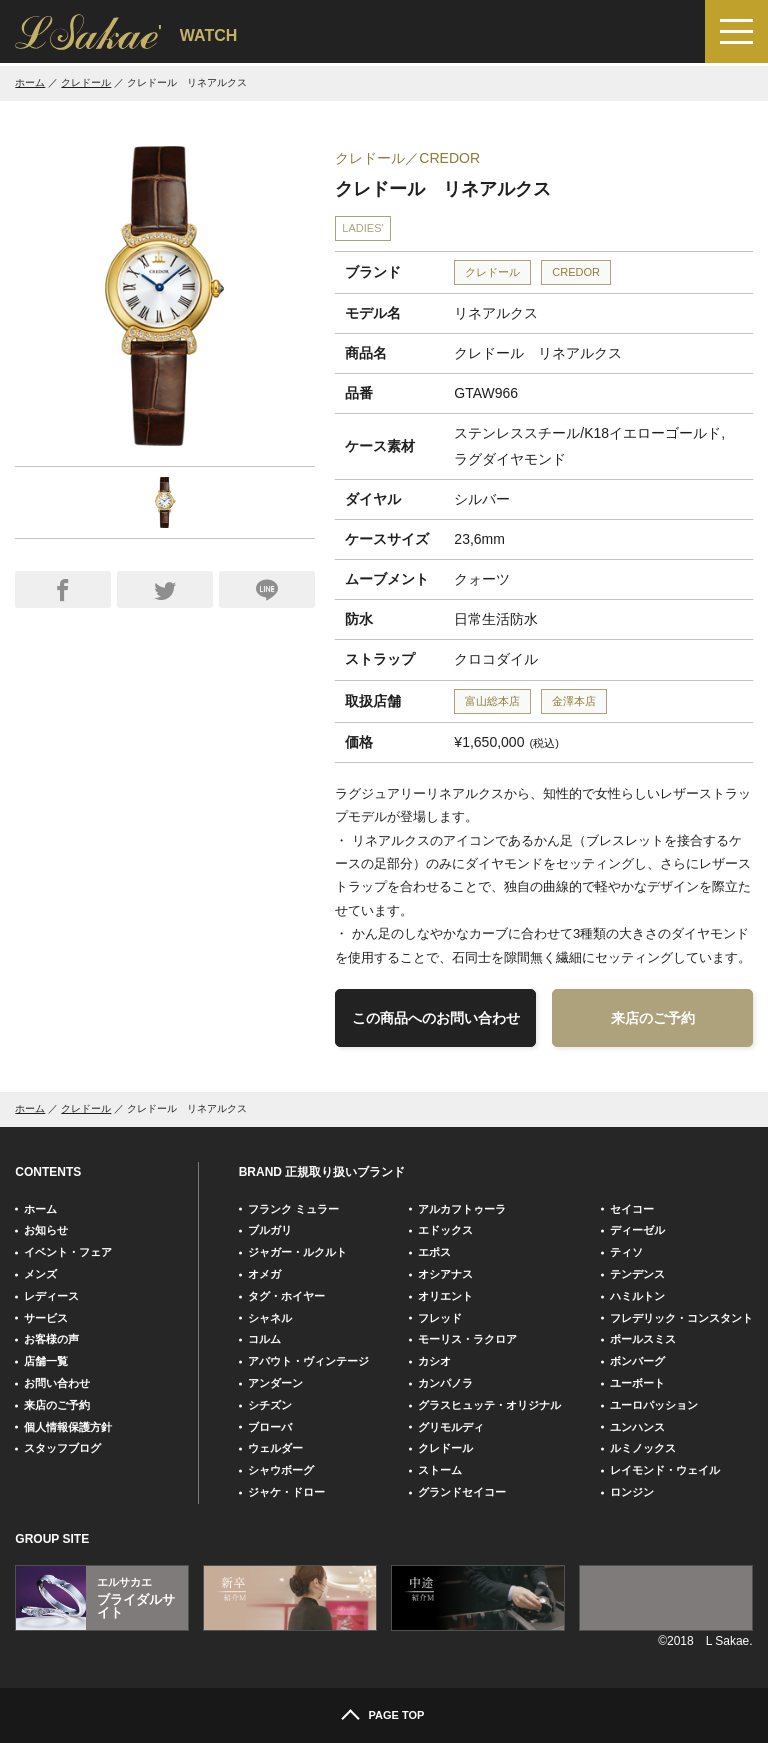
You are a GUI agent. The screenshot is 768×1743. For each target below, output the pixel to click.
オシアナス (445, 1274)
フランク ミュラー (293, 1209)
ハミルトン (637, 1296)
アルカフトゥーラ (462, 1209)
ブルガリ (270, 1230)
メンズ (40, 1274)
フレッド (440, 1318)
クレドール (86, 82)
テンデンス (637, 1274)
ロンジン (632, 1492)
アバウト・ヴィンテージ (308, 1361)
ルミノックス (643, 1448)
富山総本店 (492, 701)
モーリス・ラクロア (467, 1339)
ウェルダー (275, 1448)
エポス (434, 1252)
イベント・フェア (68, 1252)
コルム (264, 1339)
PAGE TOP (397, 1715)
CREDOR (576, 272)
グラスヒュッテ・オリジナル (489, 1405)
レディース (51, 1296)
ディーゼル (637, 1230)
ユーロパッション (654, 1405)
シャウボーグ (281, 1470)
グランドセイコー (462, 1492)
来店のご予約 (653, 1018)
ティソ (626, 1252)
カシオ (434, 1361)
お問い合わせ (57, 1383)
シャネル (270, 1318)
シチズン (270, 1405)
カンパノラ (445, 1383)
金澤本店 (574, 701)
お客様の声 (51, 1339)
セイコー (632, 1209)
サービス (46, 1318)
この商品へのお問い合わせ (436, 1018)
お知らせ (46, 1230)
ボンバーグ (637, 1361)
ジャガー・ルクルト (297, 1252)
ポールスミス (643, 1339)
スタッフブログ (62, 1448)
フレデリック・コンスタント (681, 1318)
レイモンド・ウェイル (665, 1470)
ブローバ (270, 1427)
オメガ (264, 1274)
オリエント (445, 1296)
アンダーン (275, 1383)
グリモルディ (451, 1427)
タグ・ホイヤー (286, 1296)
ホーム (30, 82)
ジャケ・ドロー (286, 1492)
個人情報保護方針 (68, 1427)
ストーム (440, 1470)
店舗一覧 (46, 1361)
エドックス (445, 1230)
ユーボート (637, 1383)
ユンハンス (637, 1427)
